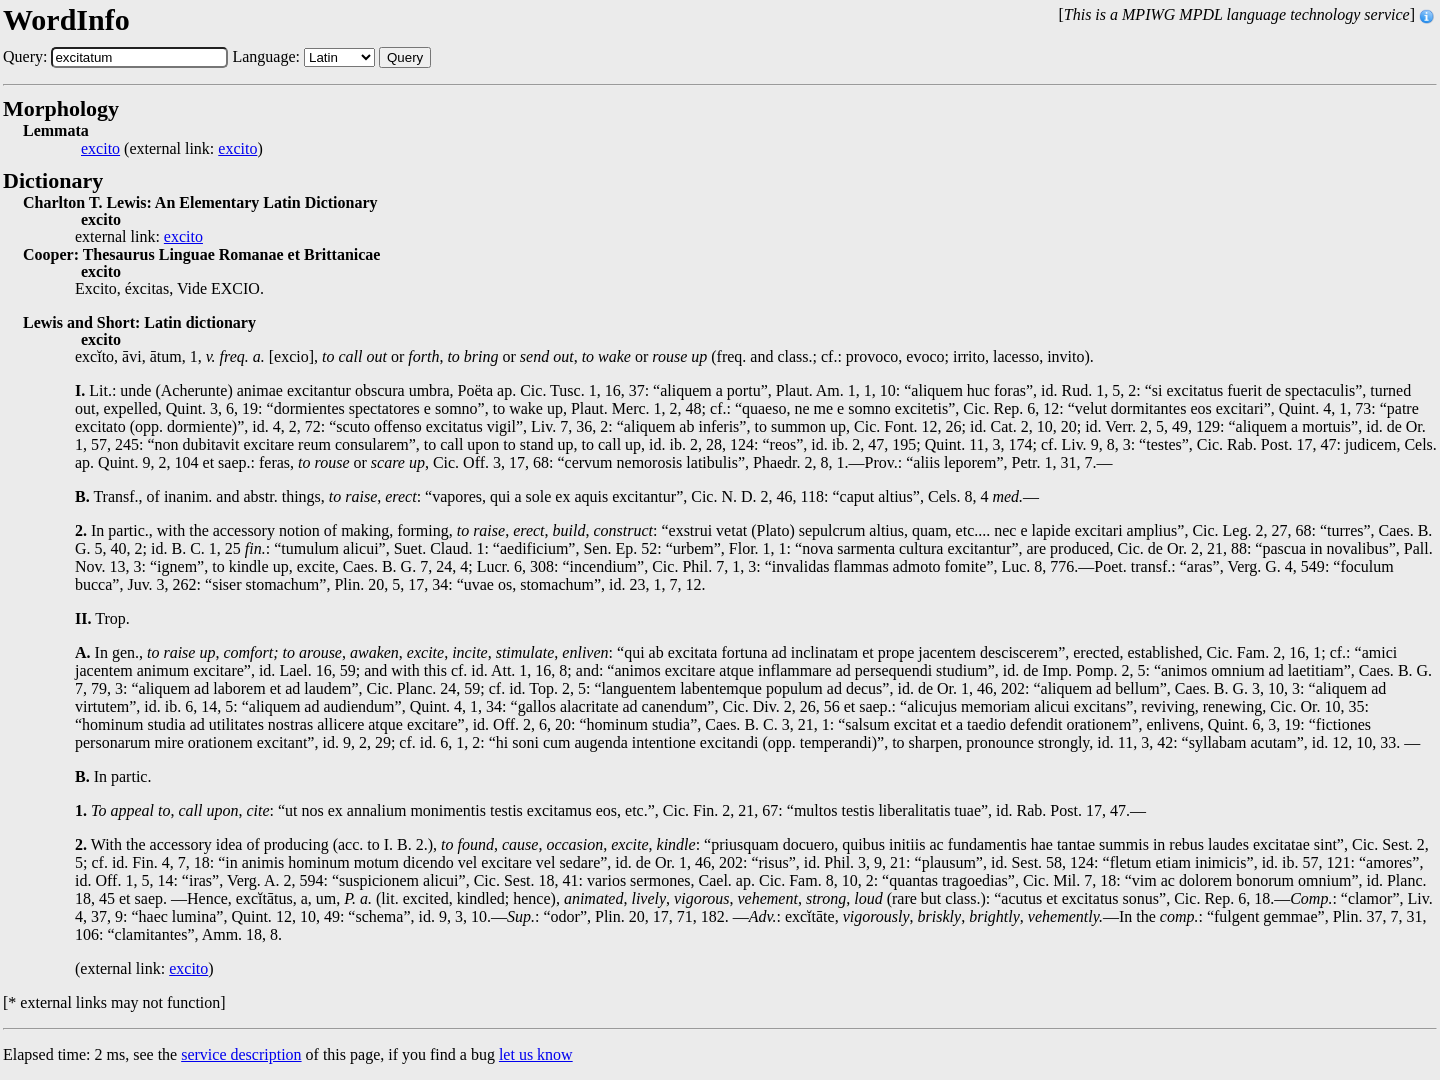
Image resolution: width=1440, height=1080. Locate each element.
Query (405, 57)
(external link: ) (172, 149)
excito (100, 149)
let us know (536, 1054)
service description (241, 1054)
